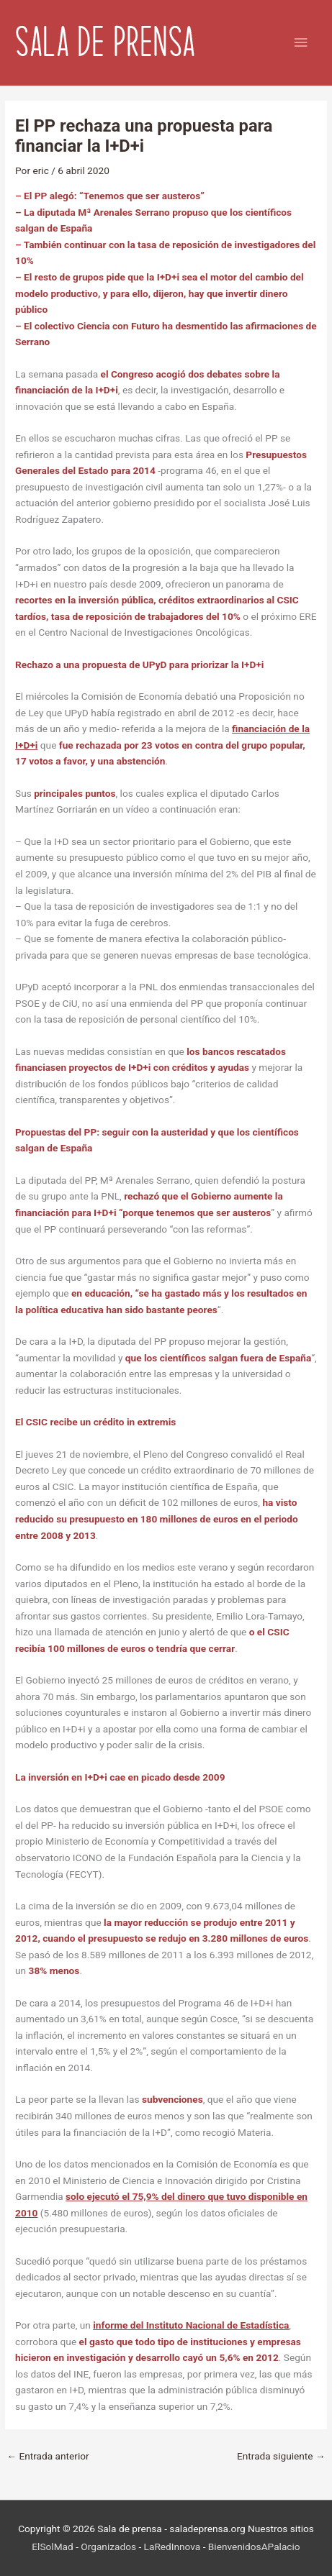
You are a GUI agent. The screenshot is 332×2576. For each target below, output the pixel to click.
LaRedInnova (172, 2546)
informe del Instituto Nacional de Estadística (191, 2325)
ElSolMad (52, 2546)
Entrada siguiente (281, 2456)
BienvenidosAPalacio (254, 2546)
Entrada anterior (47, 2456)
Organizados (108, 2546)
